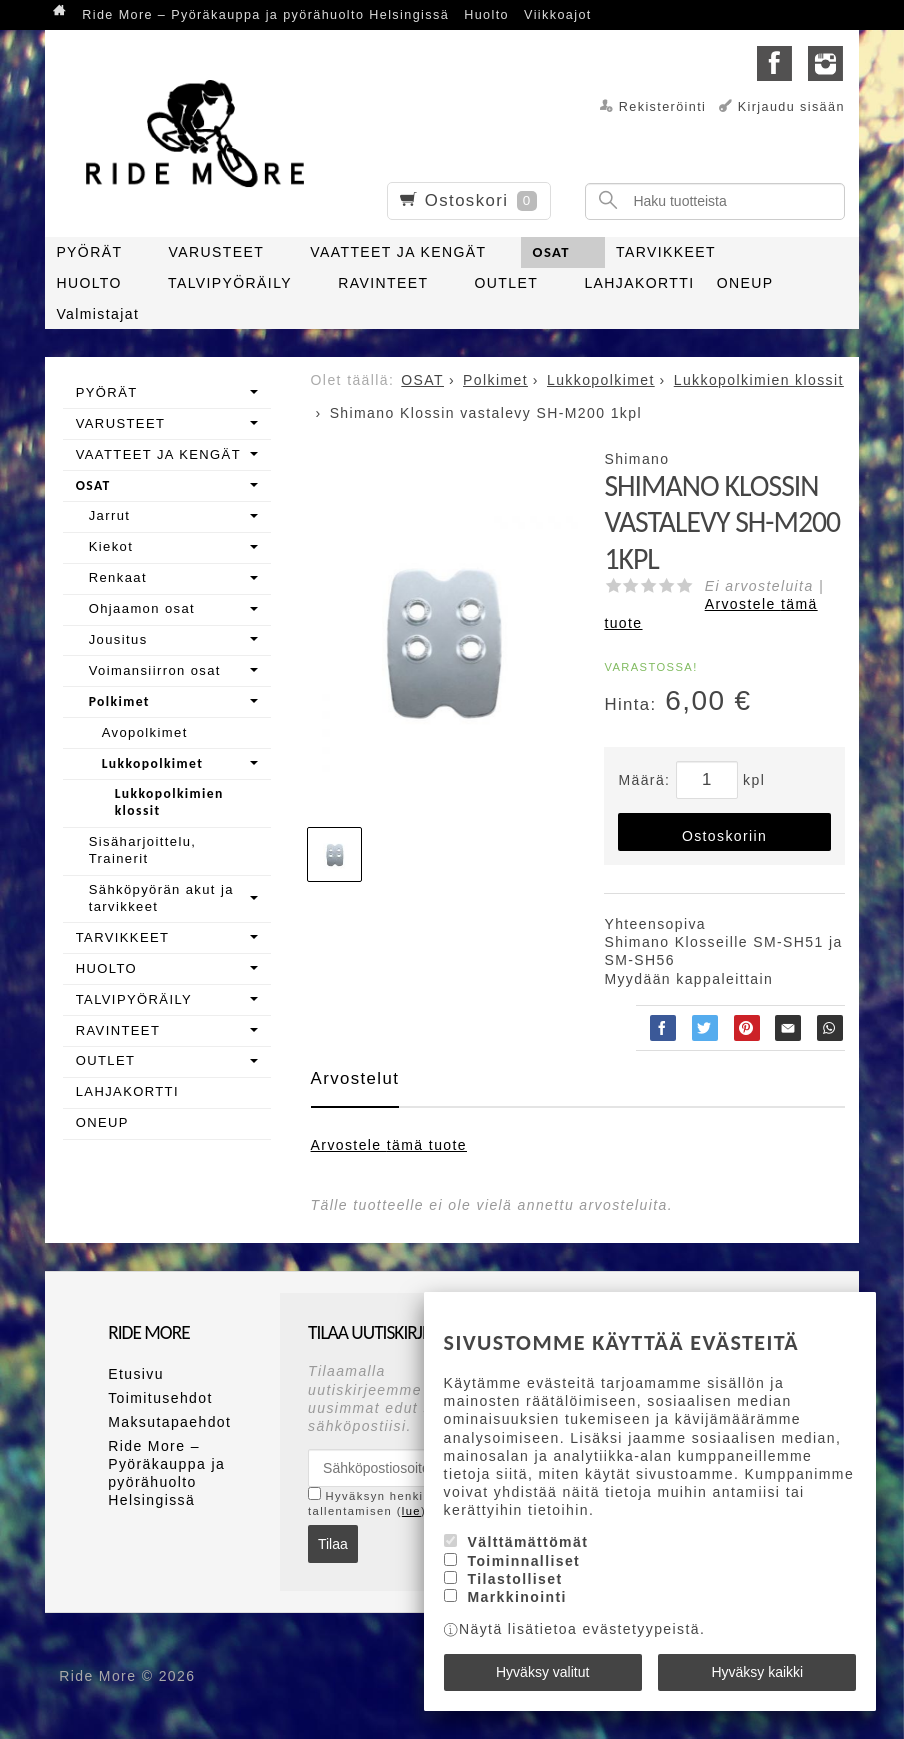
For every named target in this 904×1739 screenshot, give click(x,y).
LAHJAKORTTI (639, 283)
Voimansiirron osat (155, 670)
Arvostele (389, 1145)
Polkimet (119, 701)
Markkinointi (516, 1597)
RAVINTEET (383, 283)
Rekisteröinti (663, 107)
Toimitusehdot (160, 1398)
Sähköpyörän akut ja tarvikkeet (161, 898)
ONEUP (745, 283)
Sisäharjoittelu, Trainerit (143, 850)
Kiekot (111, 546)
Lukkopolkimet (153, 763)
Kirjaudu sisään (791, 107)
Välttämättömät (527, 1542)
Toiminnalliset (523, 1561)
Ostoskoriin (724, 836)
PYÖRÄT (89, 252)
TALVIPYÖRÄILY (230, 283)
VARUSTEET (217, 252)
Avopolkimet (145, 732)
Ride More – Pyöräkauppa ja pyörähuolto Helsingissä (265, 15)
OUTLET (507, 283)
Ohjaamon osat (142, 608)
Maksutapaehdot (169, 1422)
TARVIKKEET (666, 252)
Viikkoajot (558, 15)
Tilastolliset (514, 1579)
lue (411, 1511)
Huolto (486, 15)
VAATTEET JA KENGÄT (398, 252)
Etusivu (136, 1374)
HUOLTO (88, 283)
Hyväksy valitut (542, 1672)
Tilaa (333, 1544)
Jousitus (118, 639)
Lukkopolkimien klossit (169, 802)
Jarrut (110, 515)
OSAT (551, 252)
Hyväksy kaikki (757, 1672)
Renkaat (118, 577)
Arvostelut (355, 1078)
